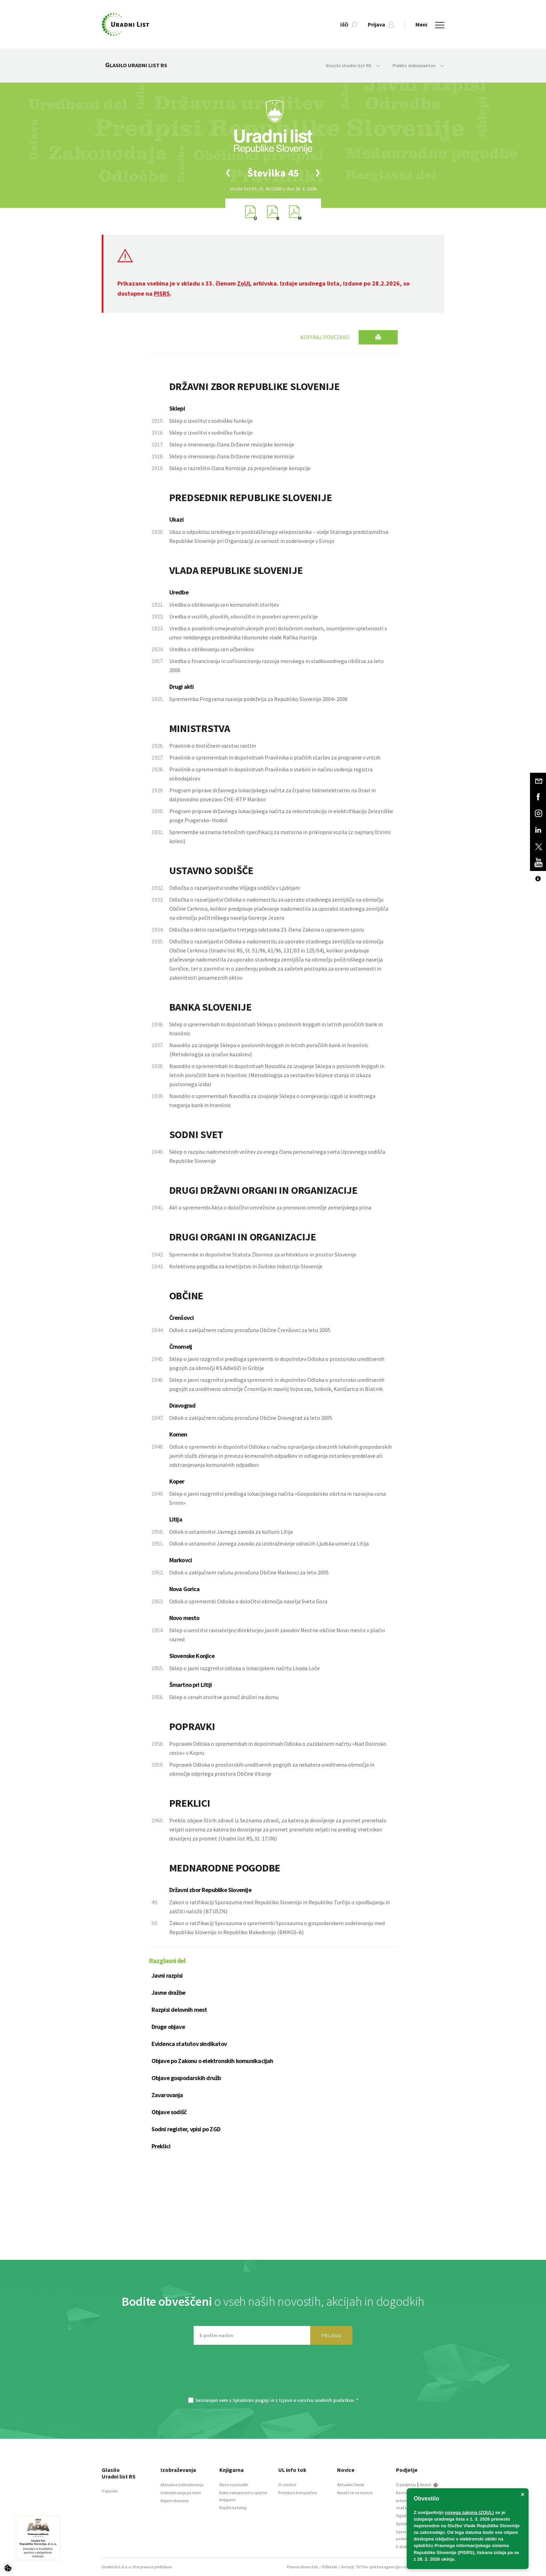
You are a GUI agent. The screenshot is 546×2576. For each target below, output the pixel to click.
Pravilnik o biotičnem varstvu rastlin (212, 745)
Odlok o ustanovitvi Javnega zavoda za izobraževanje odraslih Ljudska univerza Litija (269, 1543)
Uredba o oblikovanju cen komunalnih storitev (224, 604)
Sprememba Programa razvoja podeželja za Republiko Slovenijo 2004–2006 (258, 698)
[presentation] (273, 2374)
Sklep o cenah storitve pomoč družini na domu (224, 1697)
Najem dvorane (175, 2500)
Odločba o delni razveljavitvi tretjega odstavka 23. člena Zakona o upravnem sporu (266, 929)
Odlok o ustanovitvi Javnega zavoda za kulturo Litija (231, 1531)
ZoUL (244, 283)
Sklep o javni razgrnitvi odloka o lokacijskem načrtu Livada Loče (244, 1668)
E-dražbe (404, 2546)
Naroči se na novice (355, 2492)
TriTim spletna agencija (378, 2566)
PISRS (162, 293)
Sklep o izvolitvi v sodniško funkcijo (211, 420)
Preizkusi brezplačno (297, 2492)
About (429, 2484)
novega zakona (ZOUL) (469, 2512)
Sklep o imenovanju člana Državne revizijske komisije (231, 444)
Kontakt (404, 2492)
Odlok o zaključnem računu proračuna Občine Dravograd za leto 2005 (250, 1417)
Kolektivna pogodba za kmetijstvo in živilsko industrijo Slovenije (245, 1266)
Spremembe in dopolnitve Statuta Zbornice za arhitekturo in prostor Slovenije (262, 1254)
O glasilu (110, 2490)
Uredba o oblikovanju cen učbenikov (211, 649)
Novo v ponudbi (233, 2484)
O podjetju (406, 2484)
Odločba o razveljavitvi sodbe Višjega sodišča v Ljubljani (234, 887)
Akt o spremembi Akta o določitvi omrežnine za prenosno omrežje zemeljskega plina (270, 1207)
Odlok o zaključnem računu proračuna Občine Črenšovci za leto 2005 (249, 1329)
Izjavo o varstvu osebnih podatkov (316, 2400)
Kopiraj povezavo (324, 337)
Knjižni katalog (233, 2507)
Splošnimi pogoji (251, 2400)
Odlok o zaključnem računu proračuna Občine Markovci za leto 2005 (249, 1572)
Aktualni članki (350, 2484)
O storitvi (287, 2484)
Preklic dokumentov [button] (418, 65)
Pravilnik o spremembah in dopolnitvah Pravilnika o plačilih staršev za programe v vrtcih (274, 757)
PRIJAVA (331, 2335)
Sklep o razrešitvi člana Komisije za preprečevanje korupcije (240, 468)
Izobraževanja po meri (181, 2492)
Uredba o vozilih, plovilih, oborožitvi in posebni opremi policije (243, 616)
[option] (273, 172)
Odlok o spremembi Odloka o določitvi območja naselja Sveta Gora (248, 1601)
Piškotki (329, 2566)
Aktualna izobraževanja (182, 2484)
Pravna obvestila (302, 2566)
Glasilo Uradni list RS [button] (353, 65)
